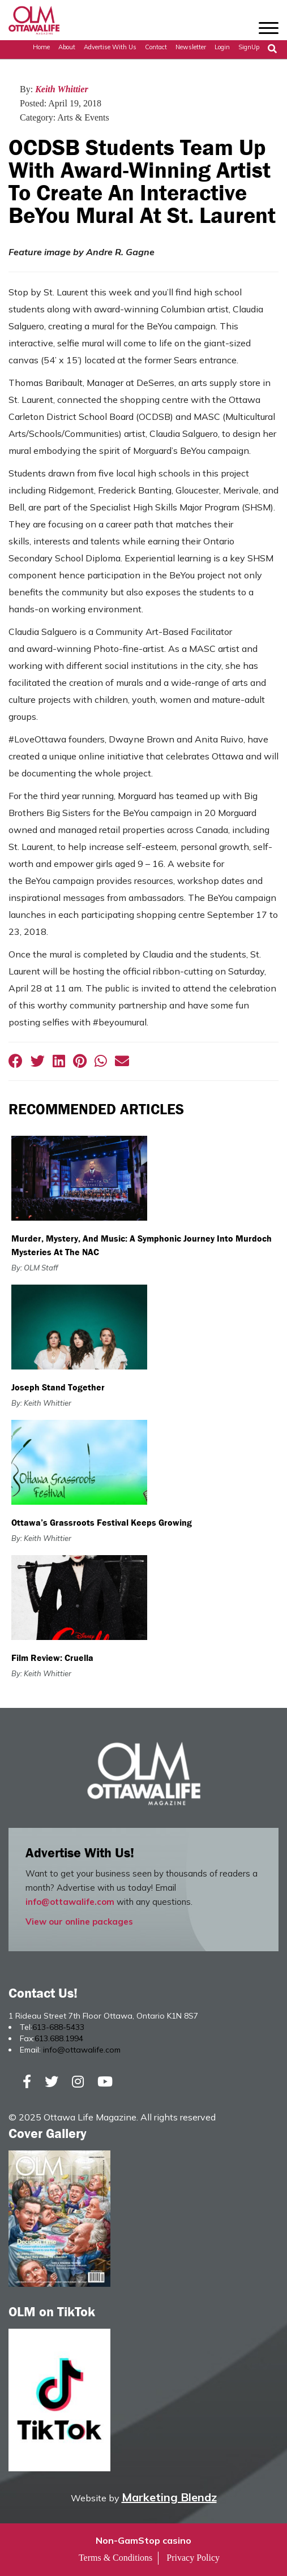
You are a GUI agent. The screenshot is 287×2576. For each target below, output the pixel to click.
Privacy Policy (193, 2557)
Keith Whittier (61, 89)
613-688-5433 (58, 2027)
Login (222, 47)
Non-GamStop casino (143, 2540)
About (66, 47)
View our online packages (79, 1921)
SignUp (248, 47)
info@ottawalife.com (69, 1901)
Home (41, 47)
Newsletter (190, 47)
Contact (156, 47)
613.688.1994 (59, 2038)
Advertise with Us (110, 47)
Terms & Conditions (115, 2557)
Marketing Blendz (169, 2497)
